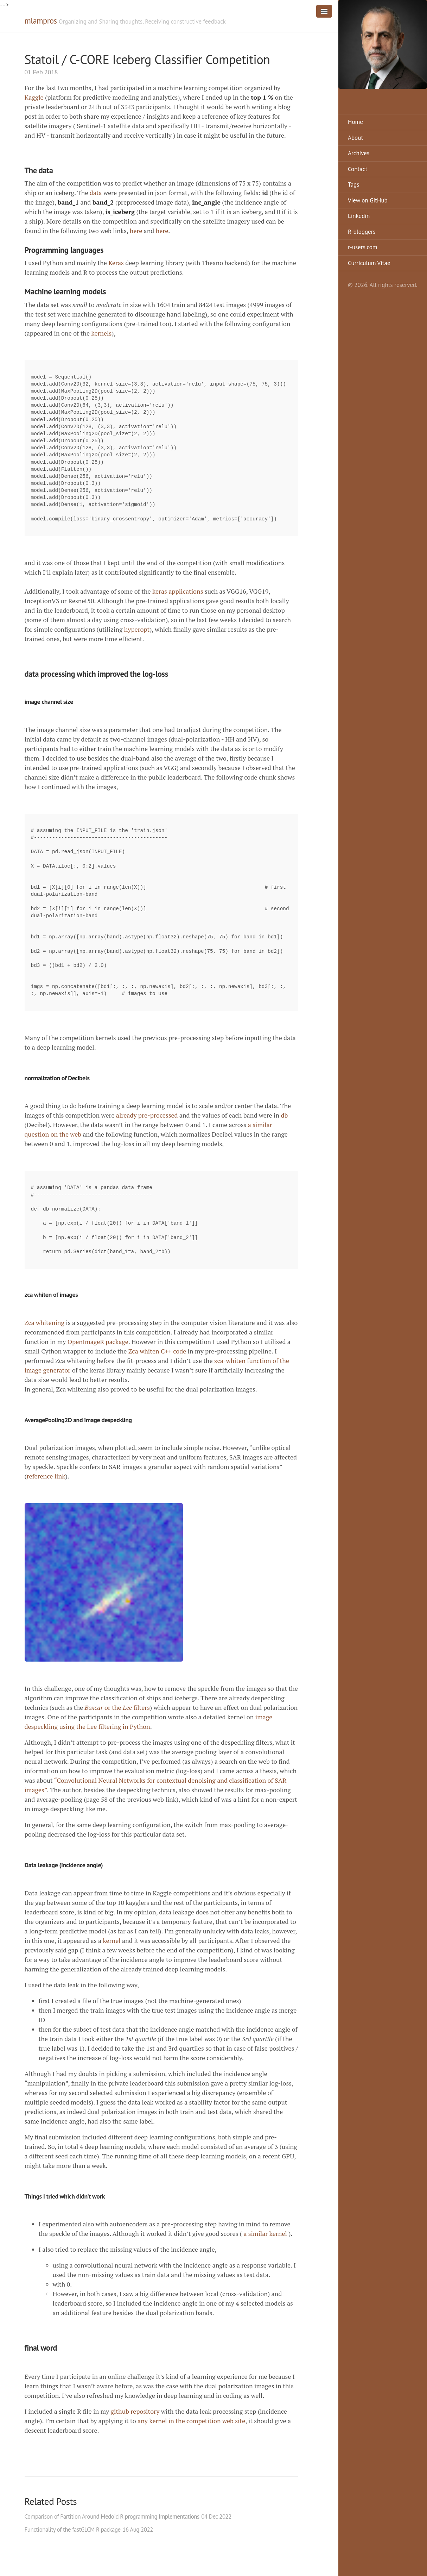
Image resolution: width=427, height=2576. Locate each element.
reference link (46, 1476)
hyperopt (136, 629)
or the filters (117, 1707)
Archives (358, 153)
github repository (135, 2411)
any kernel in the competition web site (191, 2420)
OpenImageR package (98, 1341)
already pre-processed (147, 1115)
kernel (111, 1940)
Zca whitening (45, 1322)
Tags (353, 184)
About (355, 138)
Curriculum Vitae (369, 263)
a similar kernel (265, 2233)
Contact (357, 169)
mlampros (41, 20)
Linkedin (359, 216)
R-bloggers (362, 232)
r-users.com (362, 247)
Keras (116, 262)
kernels (101, 333)
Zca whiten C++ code (157, 1351)
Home (355, 122)
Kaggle (34, 97)
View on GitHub (368, 200)
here (136, 230)
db (284, 1115)
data (96, 192)
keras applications (177, 591)
